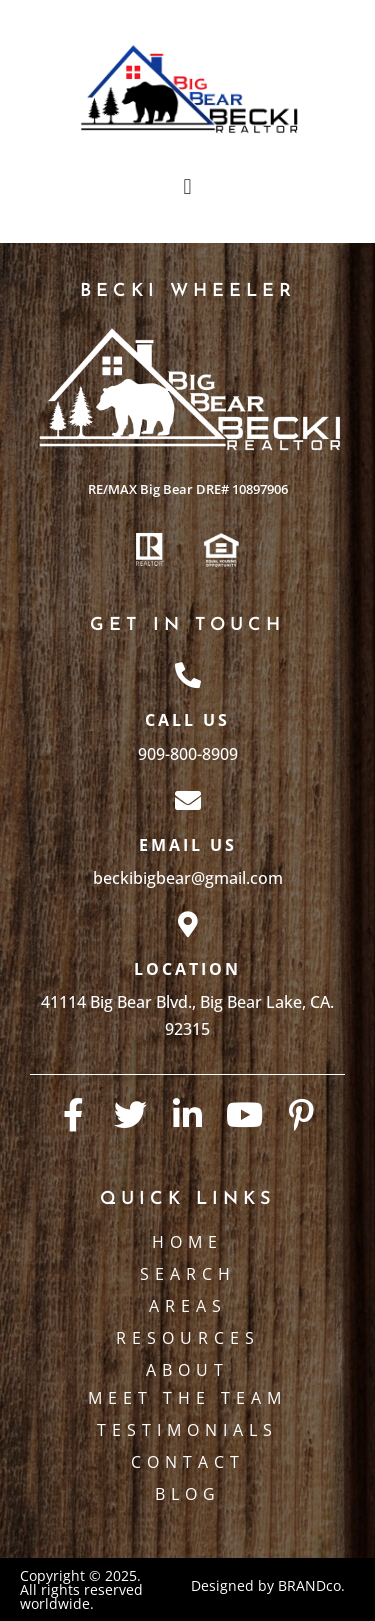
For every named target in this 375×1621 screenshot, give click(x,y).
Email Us (188, 845)
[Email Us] (188, 800)
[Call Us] (188, 675)
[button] (187, 186)
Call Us (187, 720)
